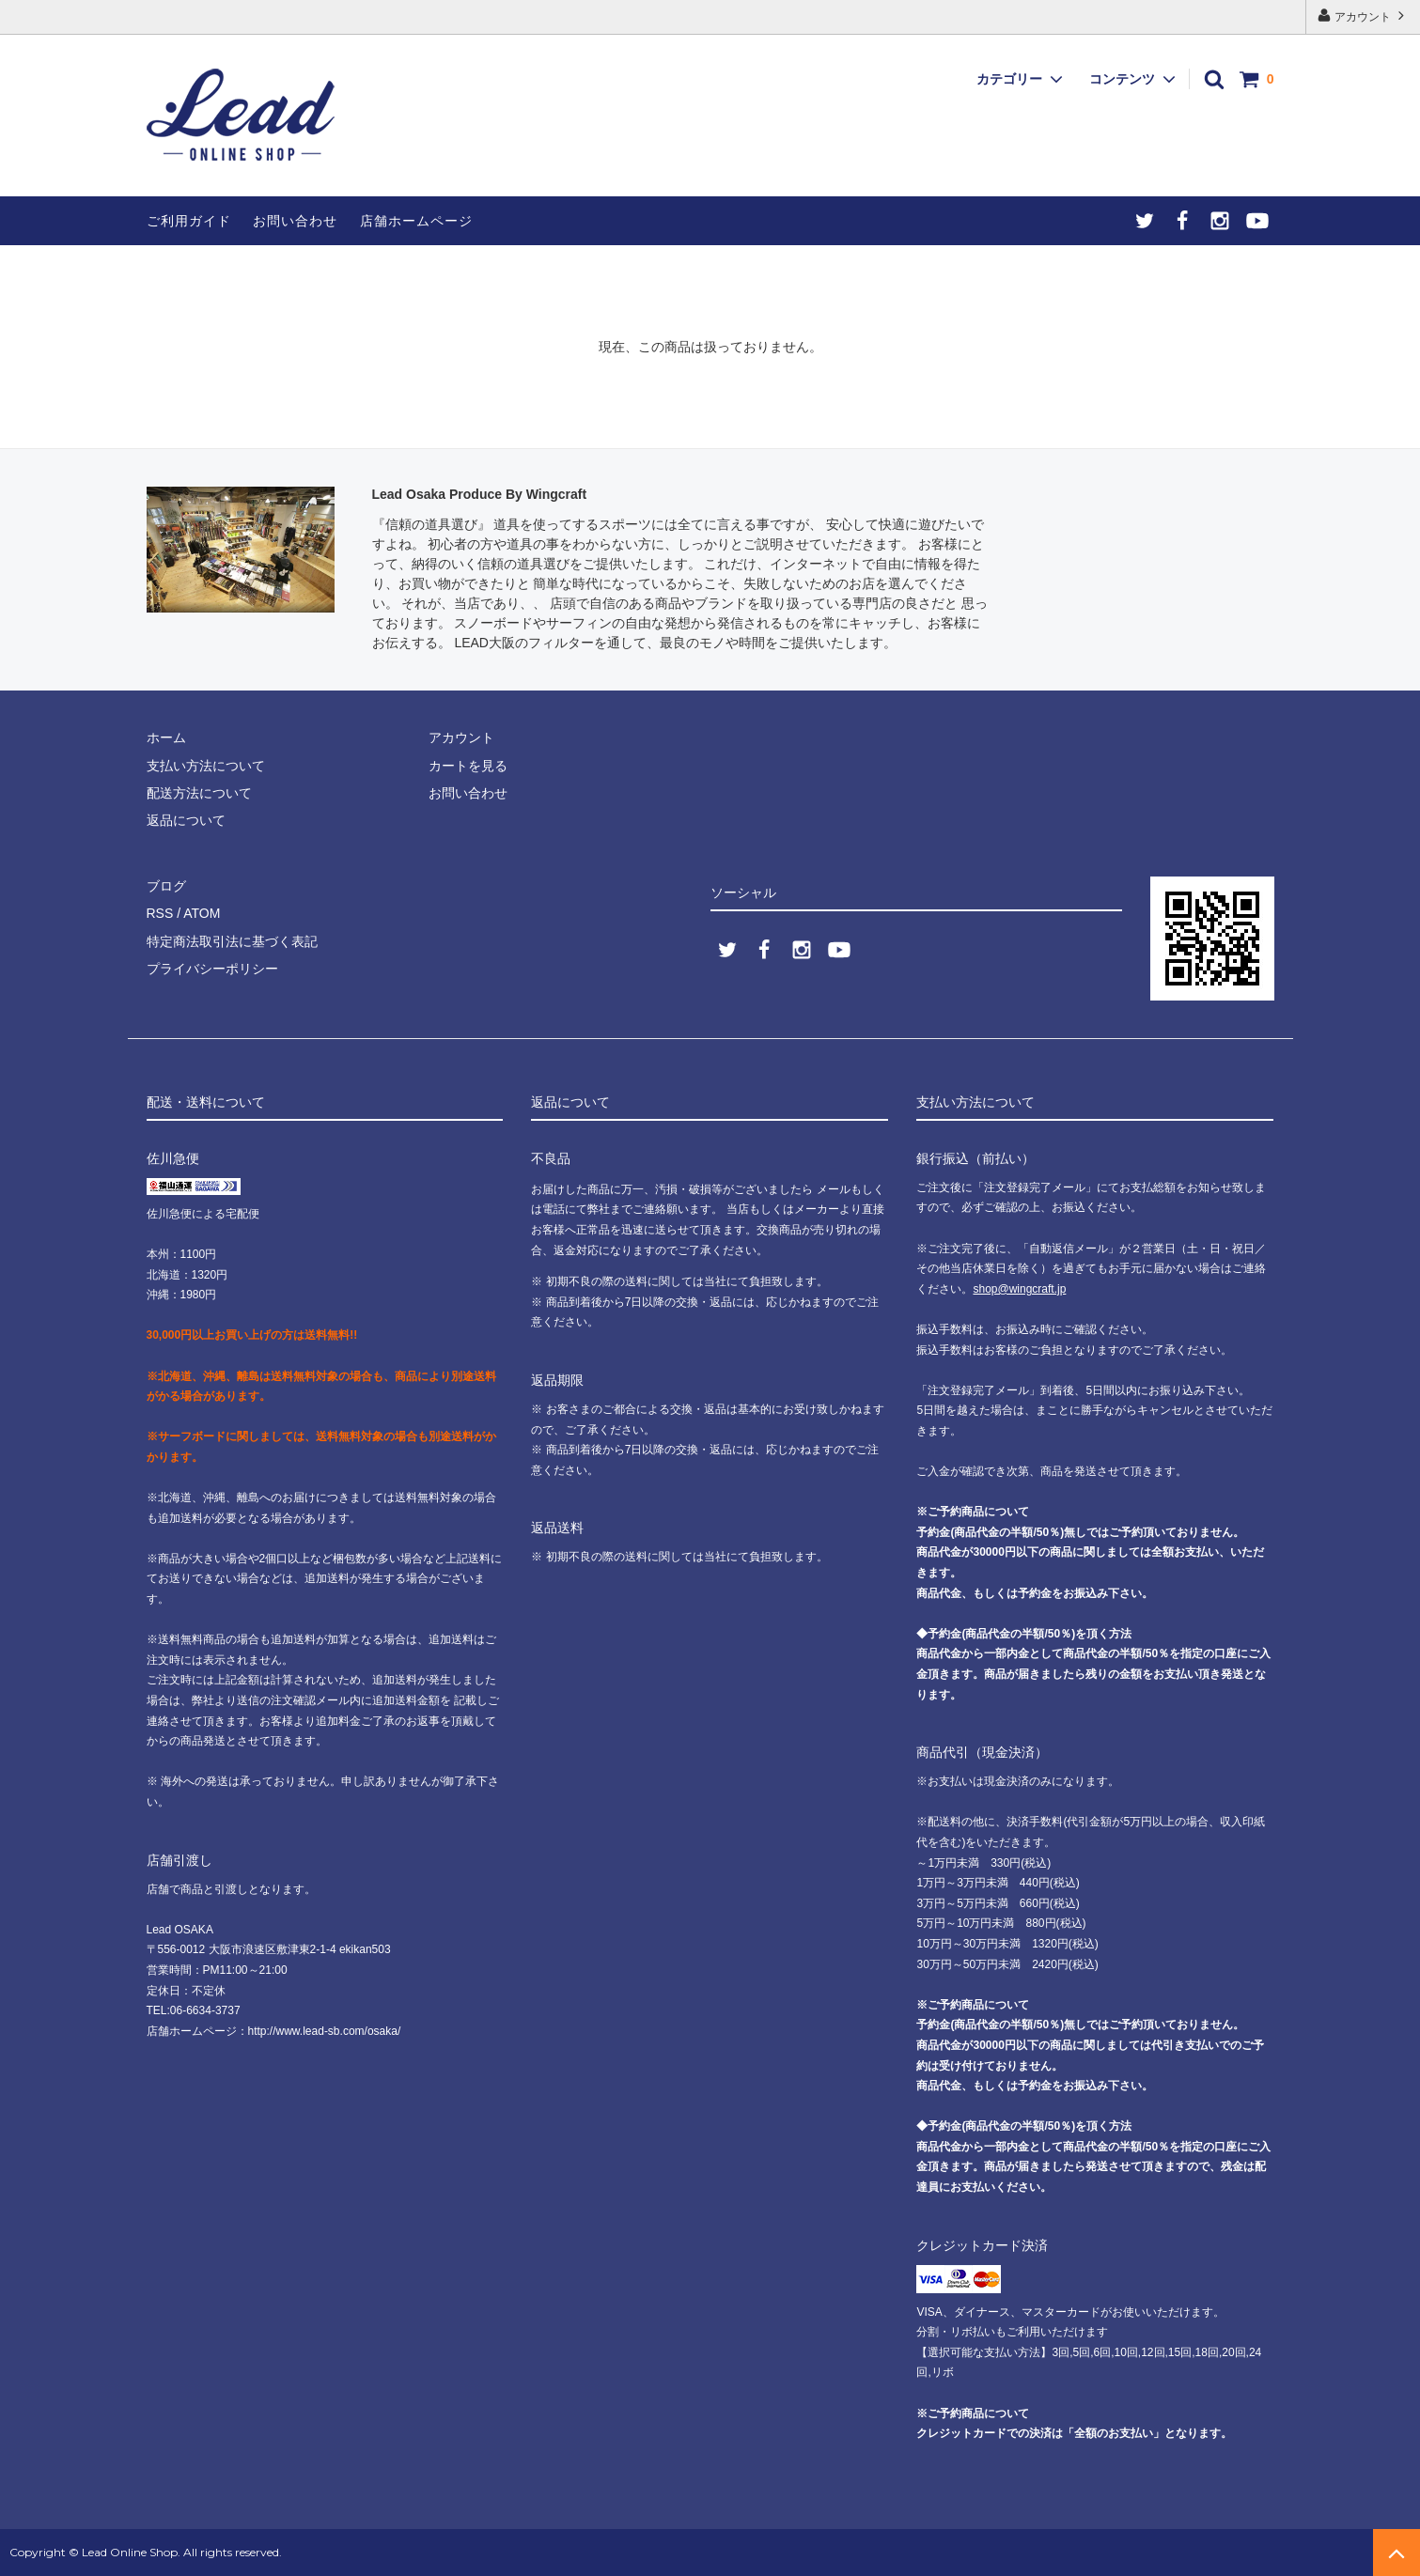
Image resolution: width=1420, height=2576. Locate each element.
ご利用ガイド (189, 220)
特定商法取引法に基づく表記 (232, 941)
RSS (160, 913)
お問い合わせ (295, 220)
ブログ (166, 885)
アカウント (1363, 15)
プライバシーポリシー (212, 968)
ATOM (201, 913)
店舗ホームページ (416, 220)
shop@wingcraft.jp (1019, 1289)
